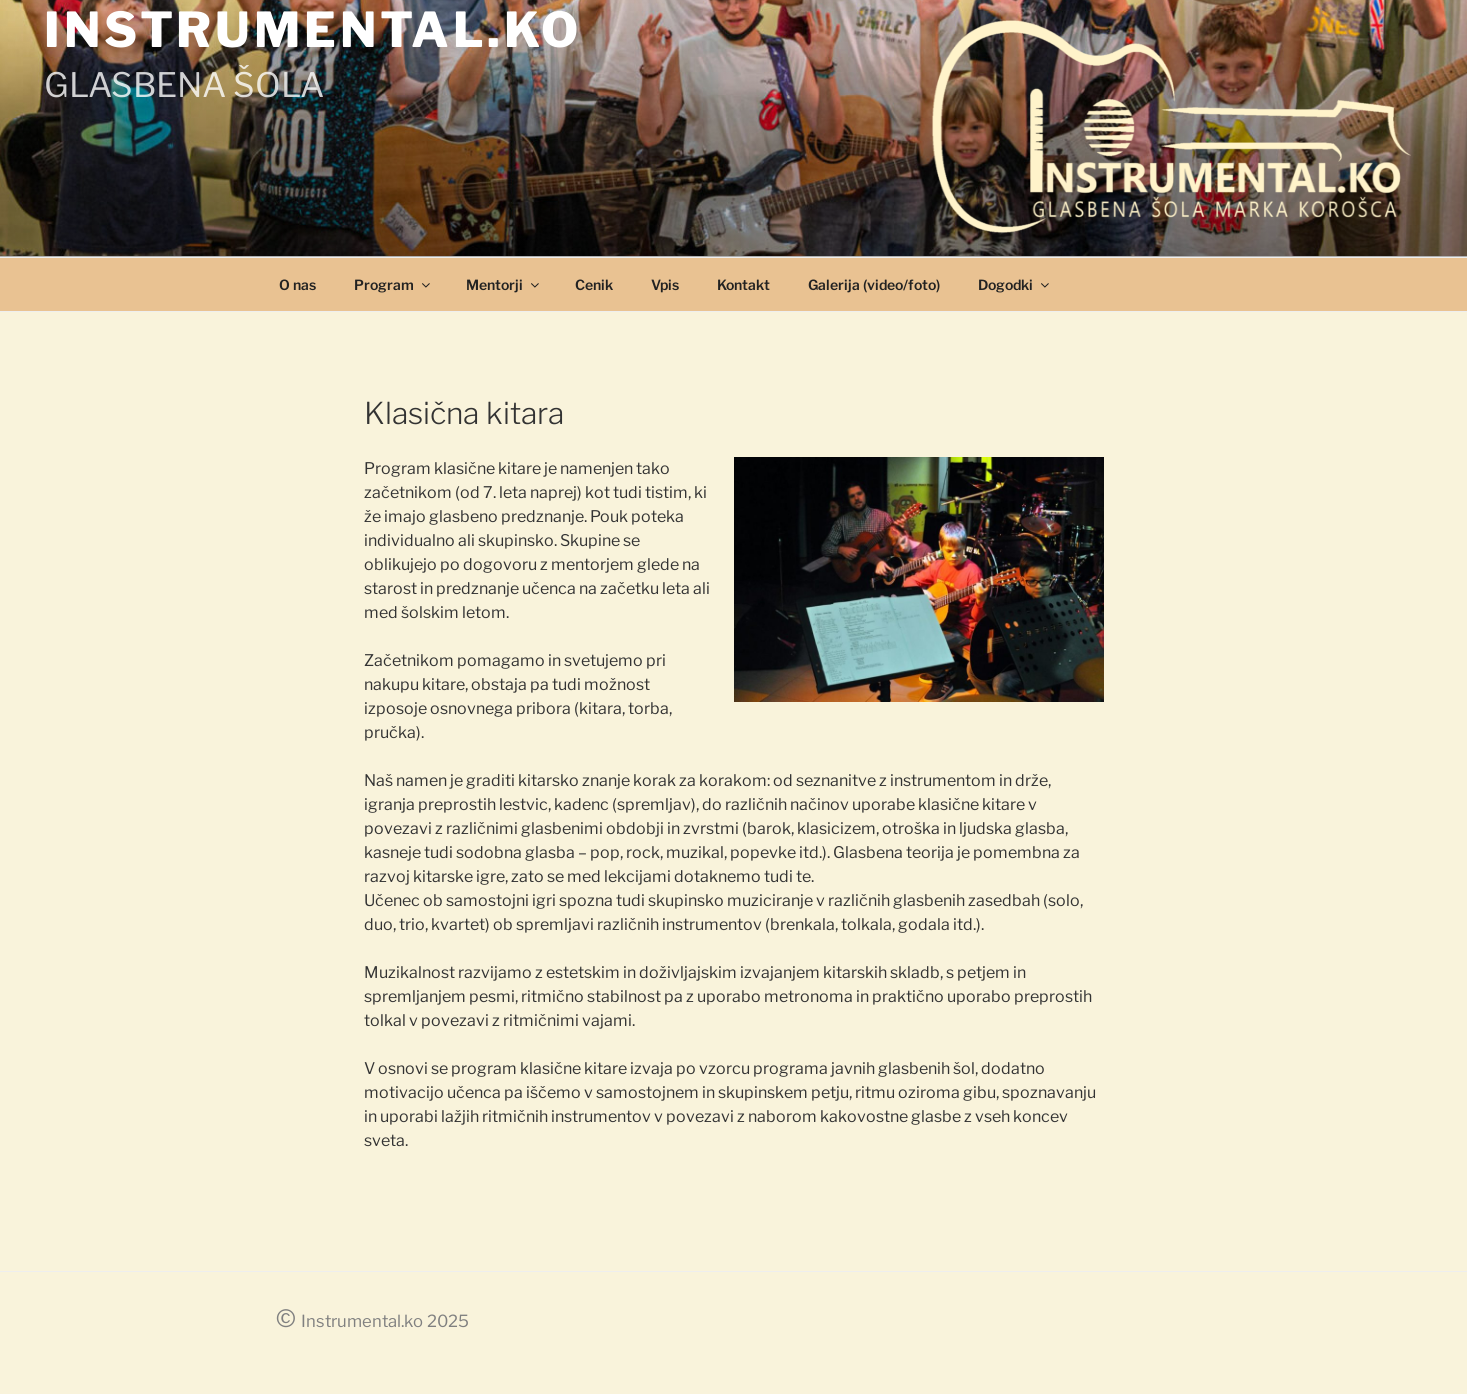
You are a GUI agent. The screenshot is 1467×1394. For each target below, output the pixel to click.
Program (393, 284)
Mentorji (504, 284)
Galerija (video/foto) (874, 284)
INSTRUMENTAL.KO (313, 30)
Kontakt (743, 284)
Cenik (594, 284)
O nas (297, 284)
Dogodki (1015, 284)
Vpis (665, 284)
